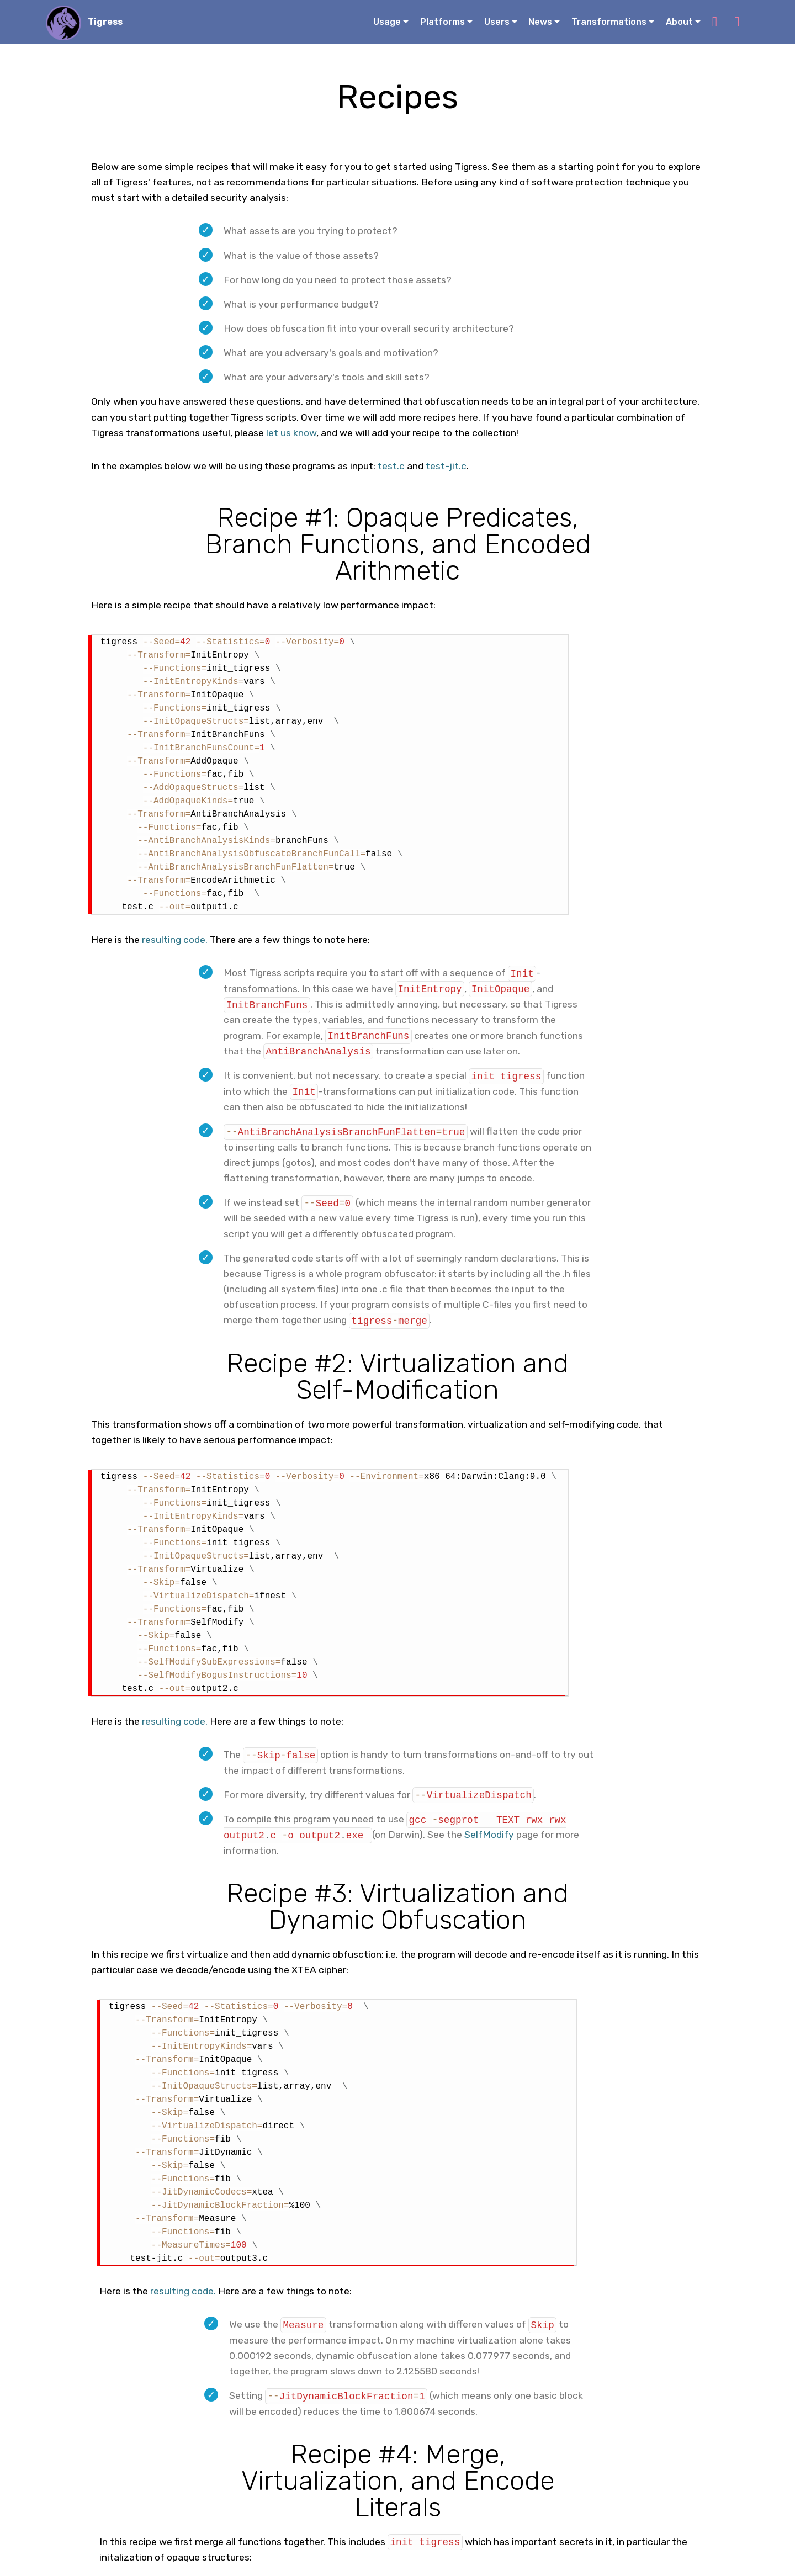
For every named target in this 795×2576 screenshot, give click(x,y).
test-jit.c (446, 465)
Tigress (105, 22)
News (540, 22)
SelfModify (488, 1832)
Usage (387, 22)
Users (497, 22)
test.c (391, 465)
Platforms (442, 22)
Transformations (608, 22)
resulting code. (175, 939)
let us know (291, 432)
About (679, 22)
